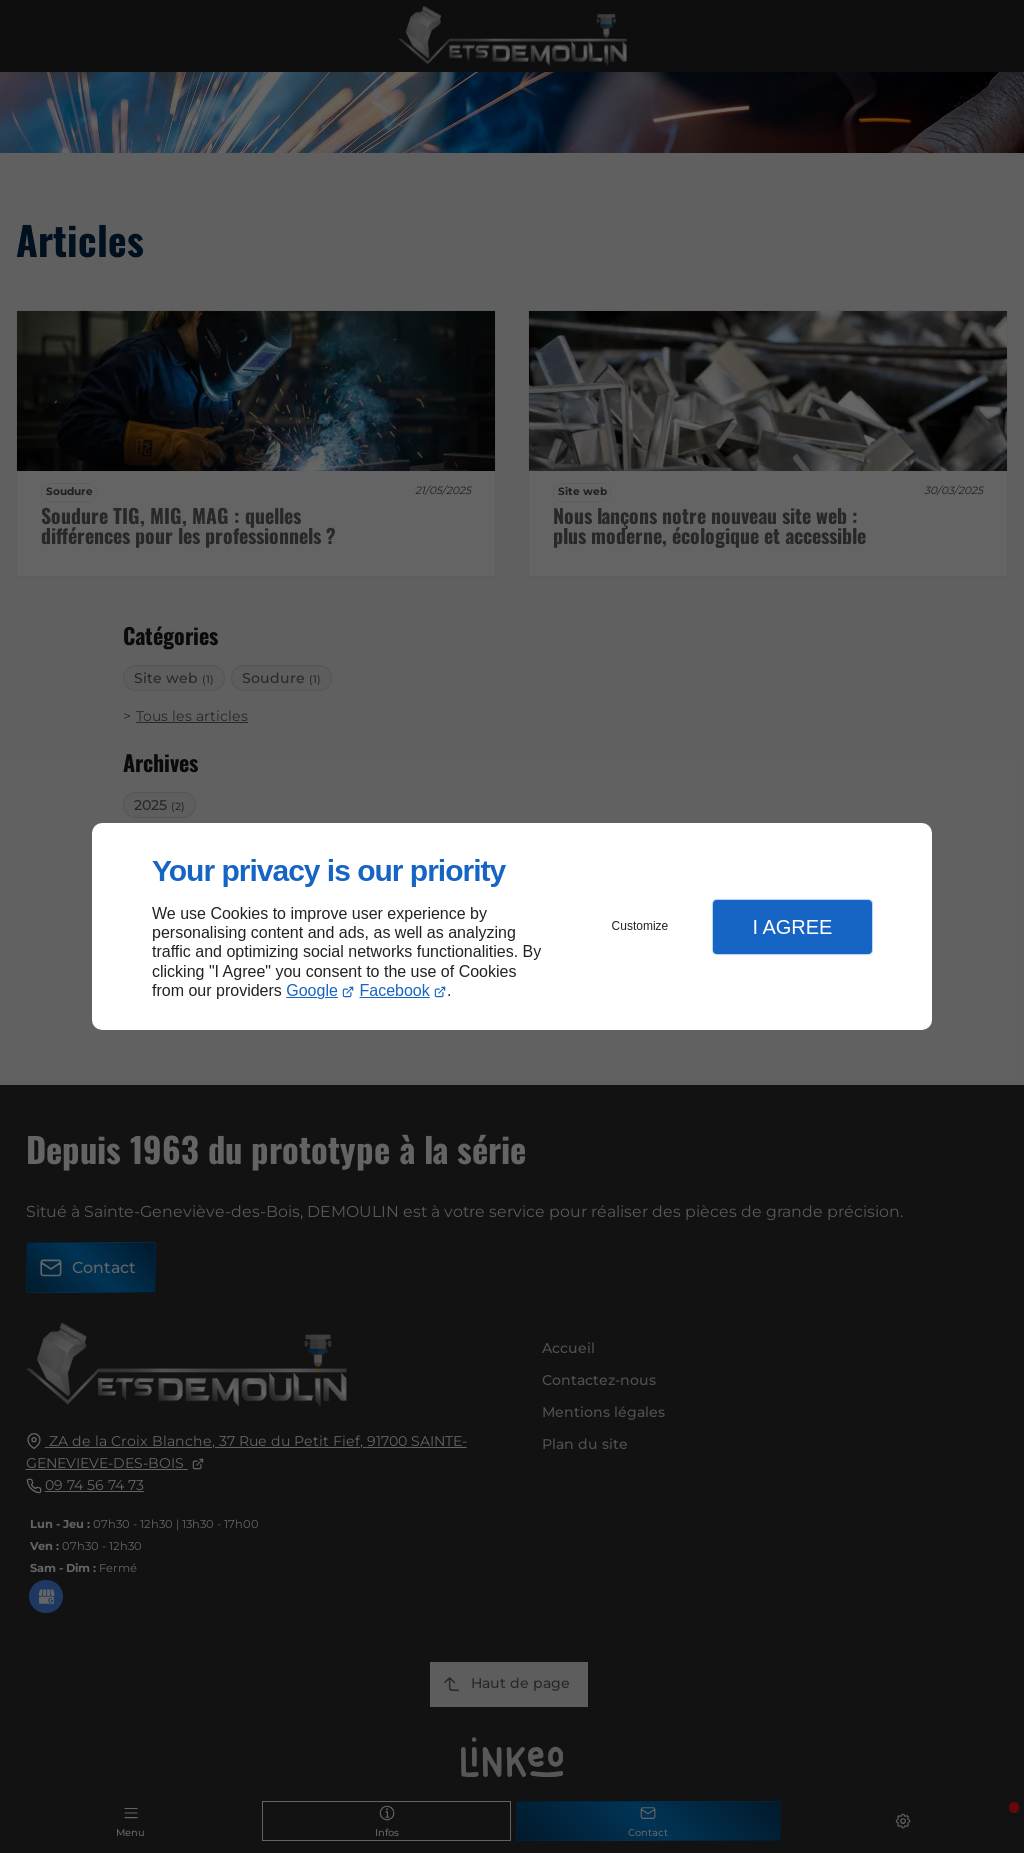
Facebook (395, 990)
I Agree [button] (792, 927)
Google (312, 990)
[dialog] (512, 926)
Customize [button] (640, 926)
